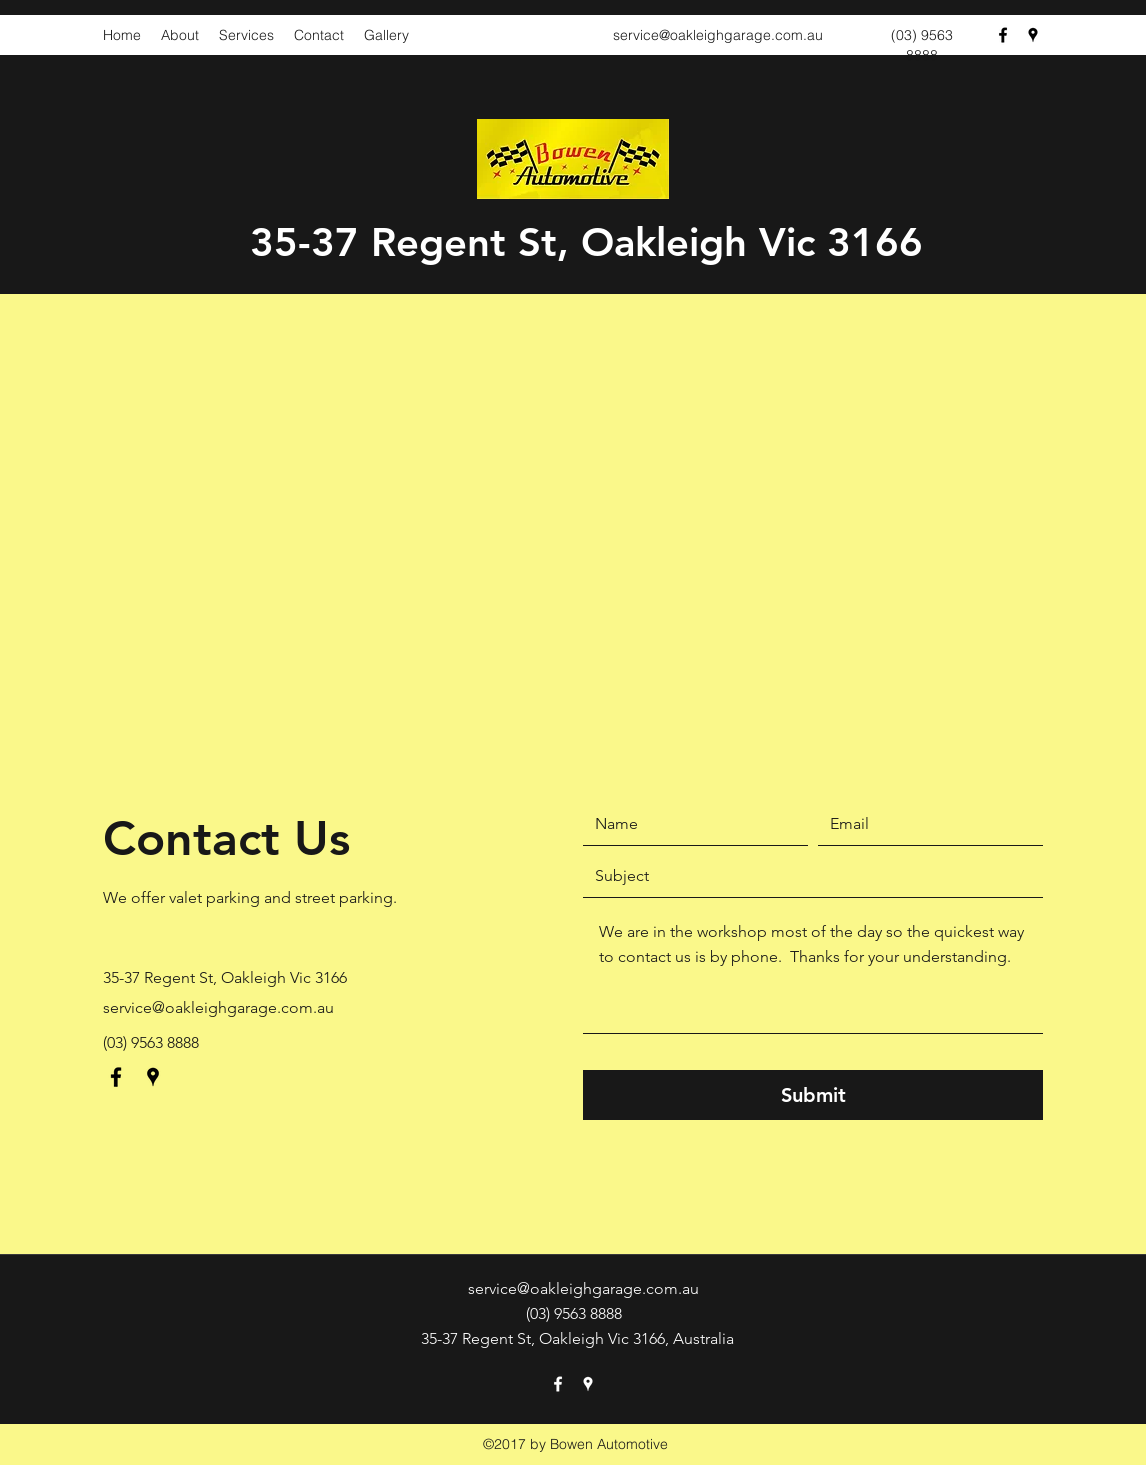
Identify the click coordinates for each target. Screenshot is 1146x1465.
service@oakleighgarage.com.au (718, 35)
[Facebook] (1003, 35)
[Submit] (813, 1095)
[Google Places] (1033, 35)
